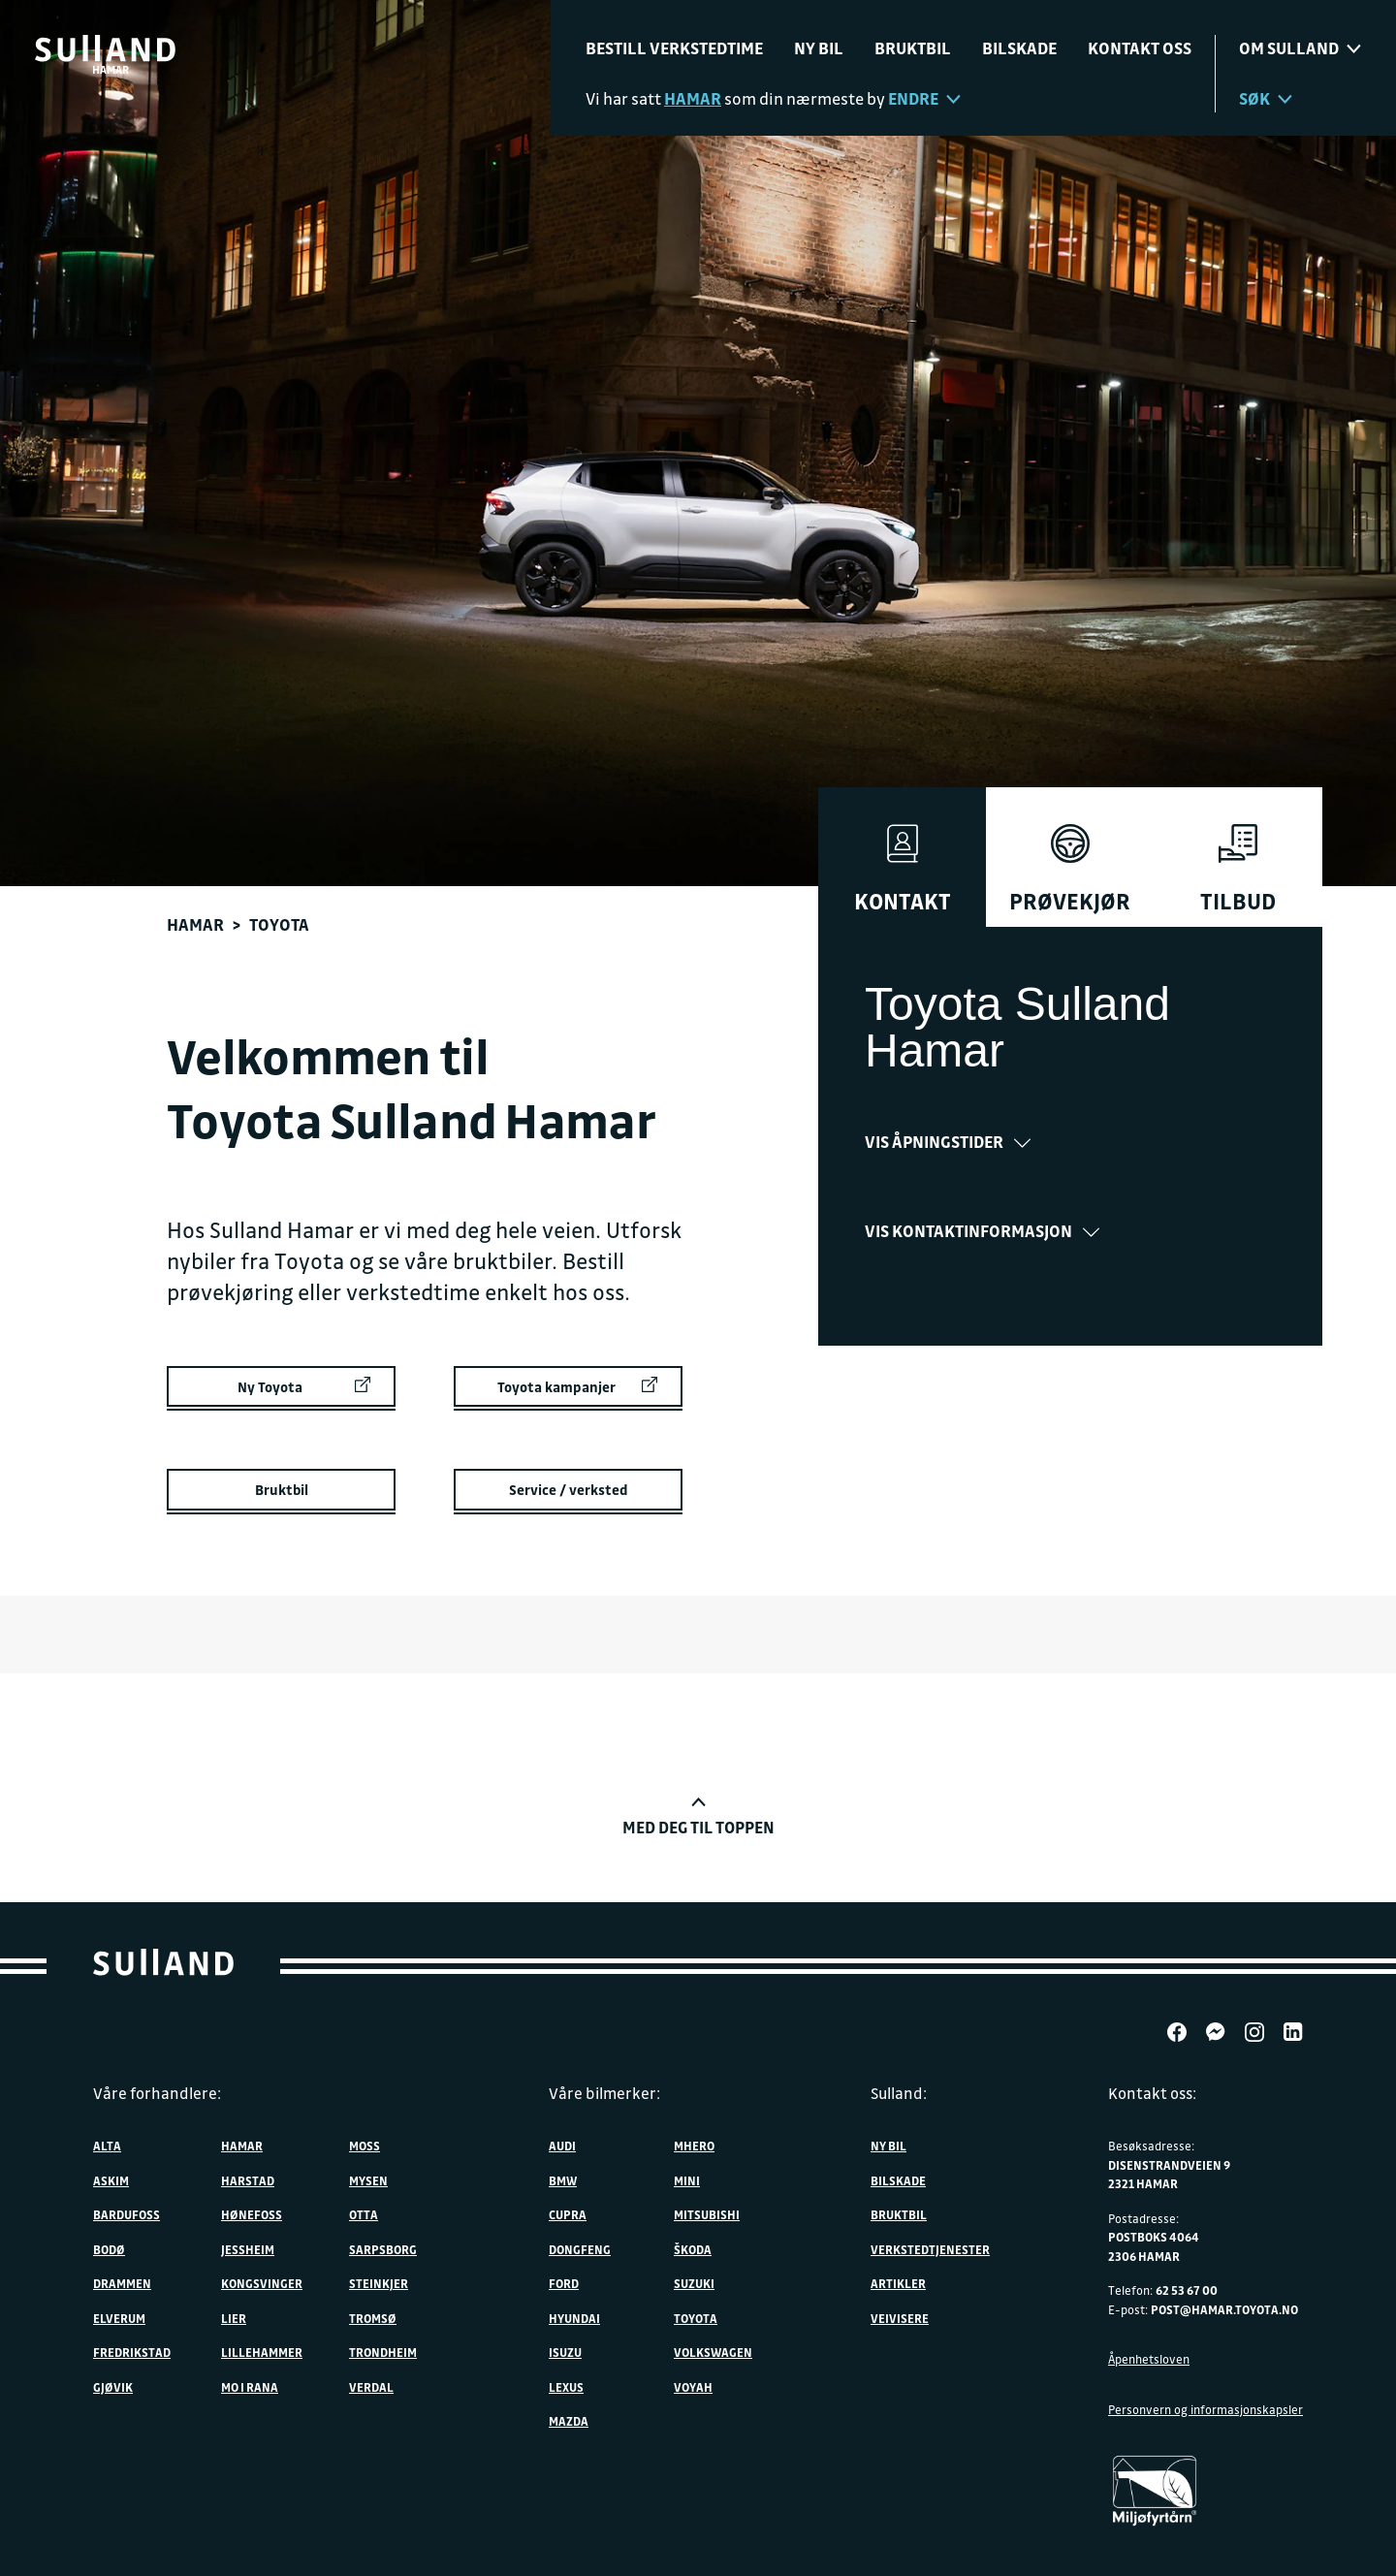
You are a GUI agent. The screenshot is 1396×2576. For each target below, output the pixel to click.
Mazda (568, 2421)
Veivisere (900, 2318)
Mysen (368, 2180)
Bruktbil (912, 48)
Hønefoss (251, 2214)
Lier (233, 2318)
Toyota (695, 2318)
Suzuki (694, 2283)
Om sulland (1300, 48)
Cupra (568, 2214)
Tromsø (373, 2318)
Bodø (109, 2249)
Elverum (119, 2318)
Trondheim (383, 2352)
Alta (107, 2145)
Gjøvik (113, 2387)
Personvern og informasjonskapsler (1205, 2409)
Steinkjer (378, 2283)
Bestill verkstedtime (674, 48)
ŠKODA (693, 2249)
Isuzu (565, 2352)
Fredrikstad (132, 2352)
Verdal (371, 2387)
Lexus (566, 2387)
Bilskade (1019, 48)
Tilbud (1238, 869)
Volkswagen (713, 2352)
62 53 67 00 (1187, 2290)
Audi (562, 2145)
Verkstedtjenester (930, 2249)
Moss (364, 2145)
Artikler (898, 2283)
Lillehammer (261, 2352)
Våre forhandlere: (157, 2093)
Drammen (122, 2283)
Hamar (195, 924)
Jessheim (247, 2249)
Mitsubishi (707, 2214)
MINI (687, 2180)
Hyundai (574, 2318)
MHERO (694, 2145)
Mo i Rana (249, 2387)
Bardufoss (126, 2214)
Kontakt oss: (1152, 2093)
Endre (924, 98)
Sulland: (899, 2093)
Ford (564, 2283)
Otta (363, 2214)
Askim (111, 2180)
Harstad (247, 2180)
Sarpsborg (383, 2249)
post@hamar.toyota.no (1224, 2309)
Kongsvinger (261, 2283)
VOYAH (693, 2387)
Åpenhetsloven (1149, 2359)
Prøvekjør (1069, 869)
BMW (563, 2180)
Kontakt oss (1139, 48)
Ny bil (818, 48)
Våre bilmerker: (604, 2093)
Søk (1265, 98)
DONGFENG (580, 2249)
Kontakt (902, 869)
